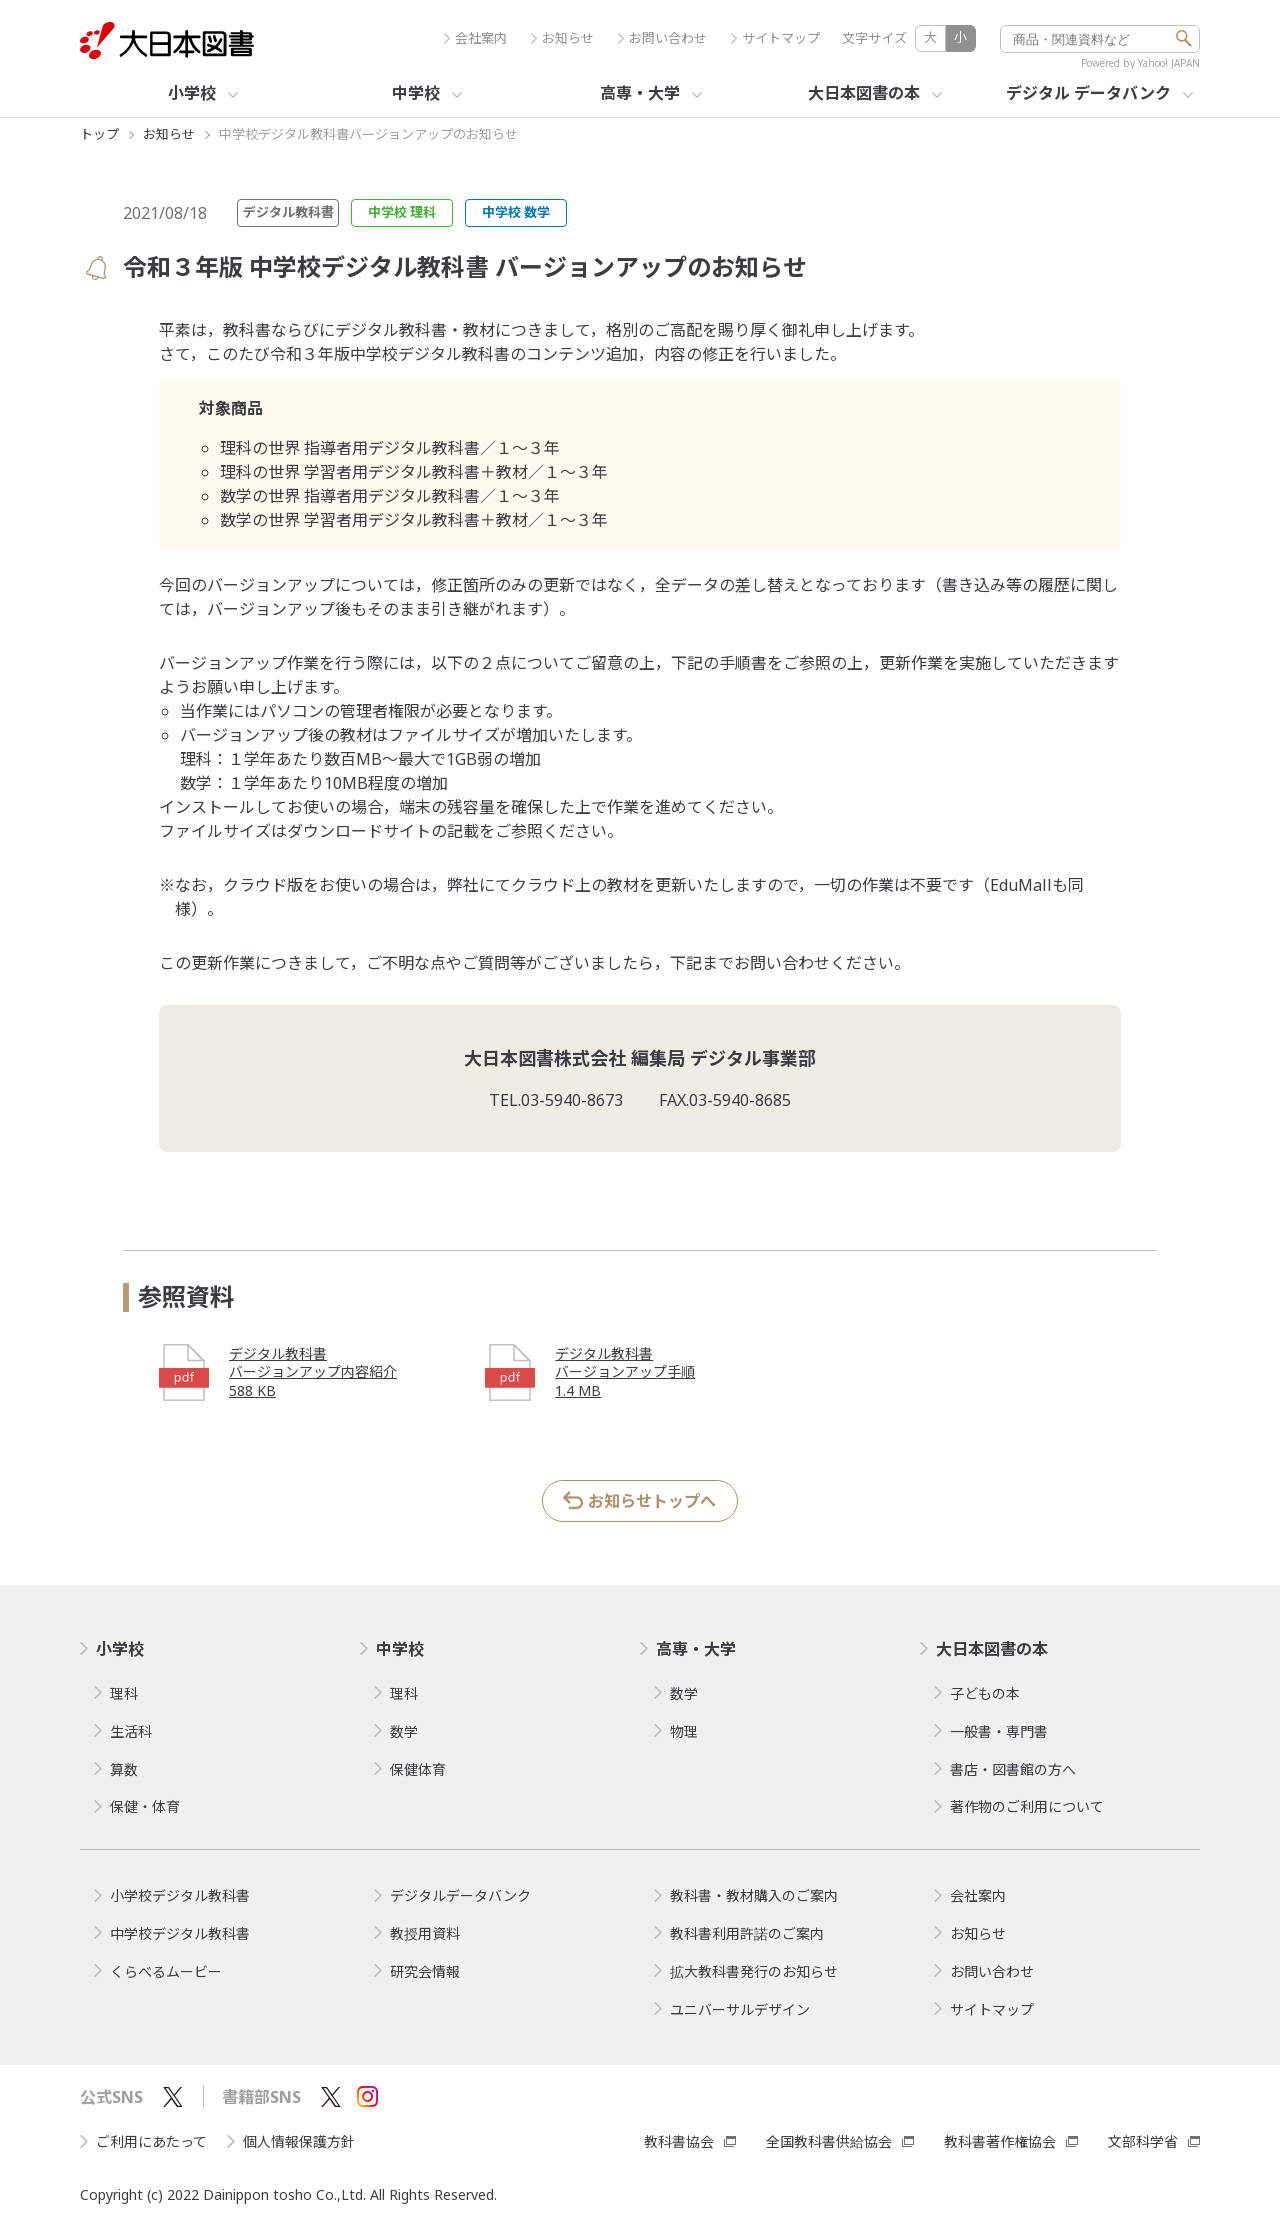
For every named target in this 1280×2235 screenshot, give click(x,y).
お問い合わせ (662, 38)
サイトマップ (775, 38)
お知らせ (562, 38)
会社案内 (475, 38)
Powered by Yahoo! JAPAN (1140, 63)
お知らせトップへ (652, 1501)
